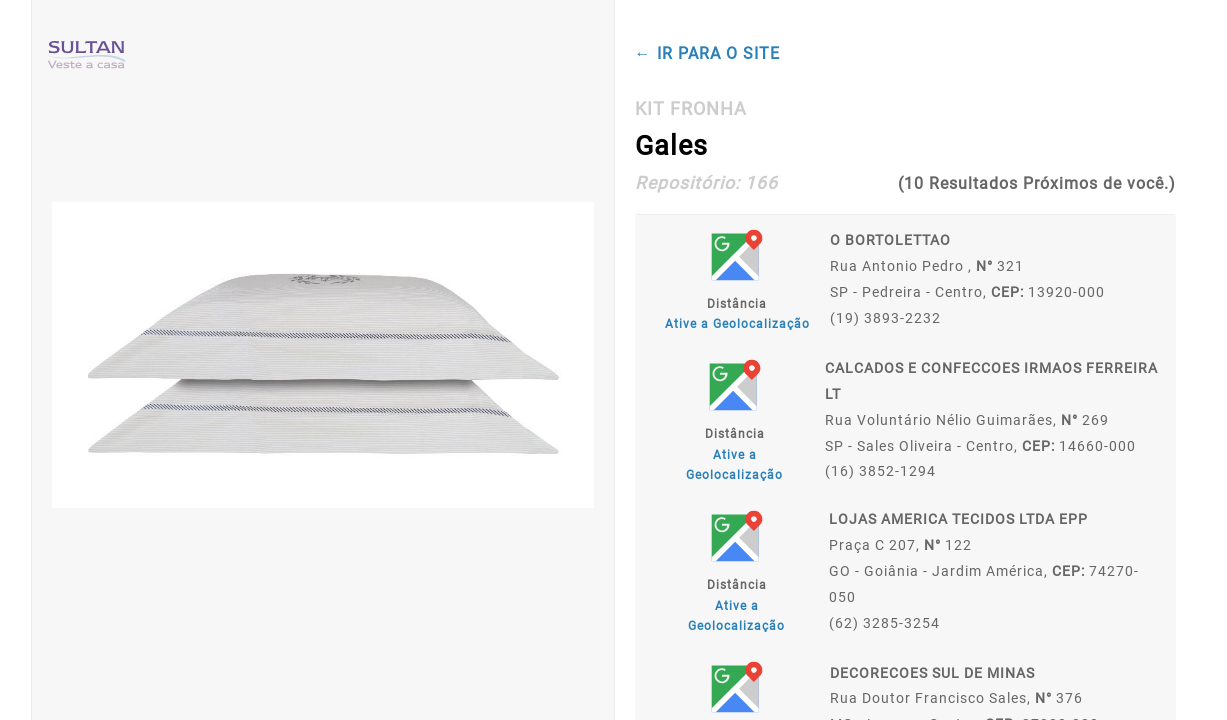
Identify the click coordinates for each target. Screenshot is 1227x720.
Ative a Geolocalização (737, 324)
